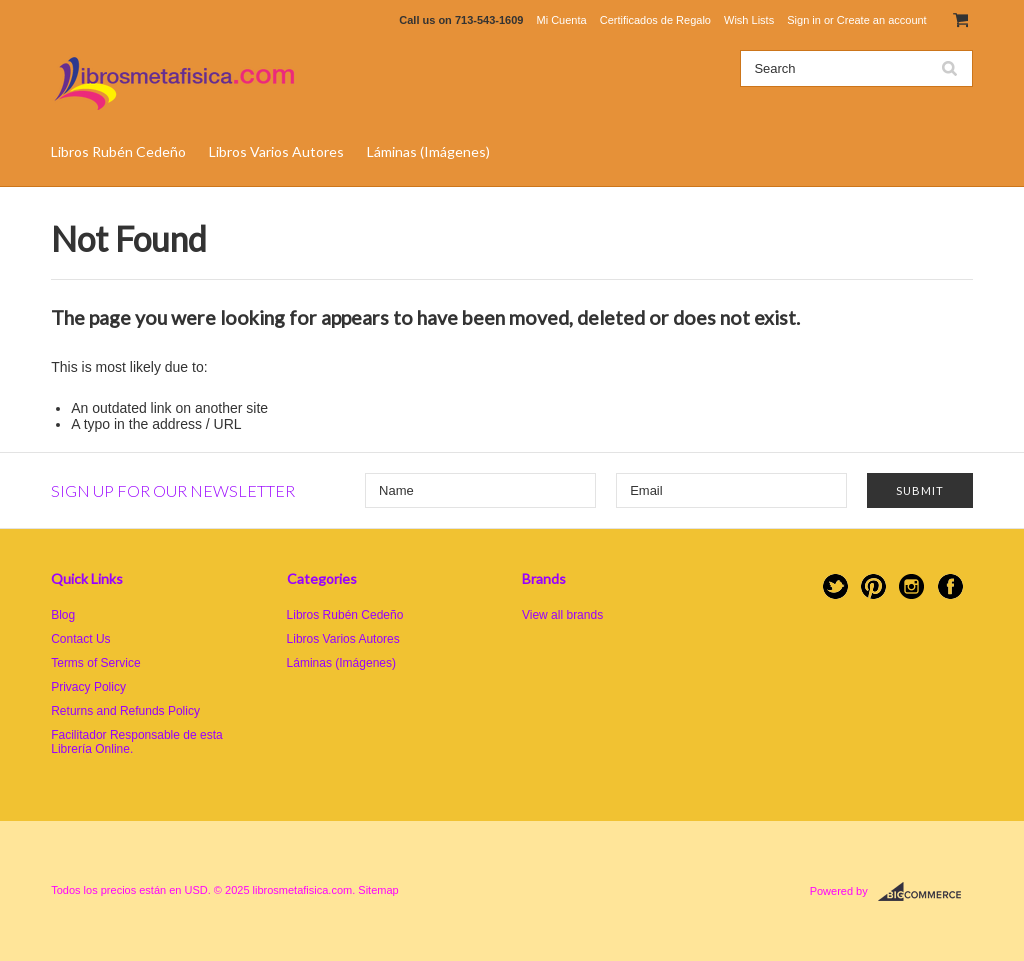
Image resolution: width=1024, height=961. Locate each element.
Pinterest (873, 586)
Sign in (804, 20)
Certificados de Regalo (655, 20)
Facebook (950, 586)
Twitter (835, 586)
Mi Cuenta (561, 20)
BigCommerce (925, 892)
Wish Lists (749, 20)
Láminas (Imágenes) (428, 151)
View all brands (562, 615)
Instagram (911, 586)
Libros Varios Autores (276, 151)
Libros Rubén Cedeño (118, 151)
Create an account (882, 20)
